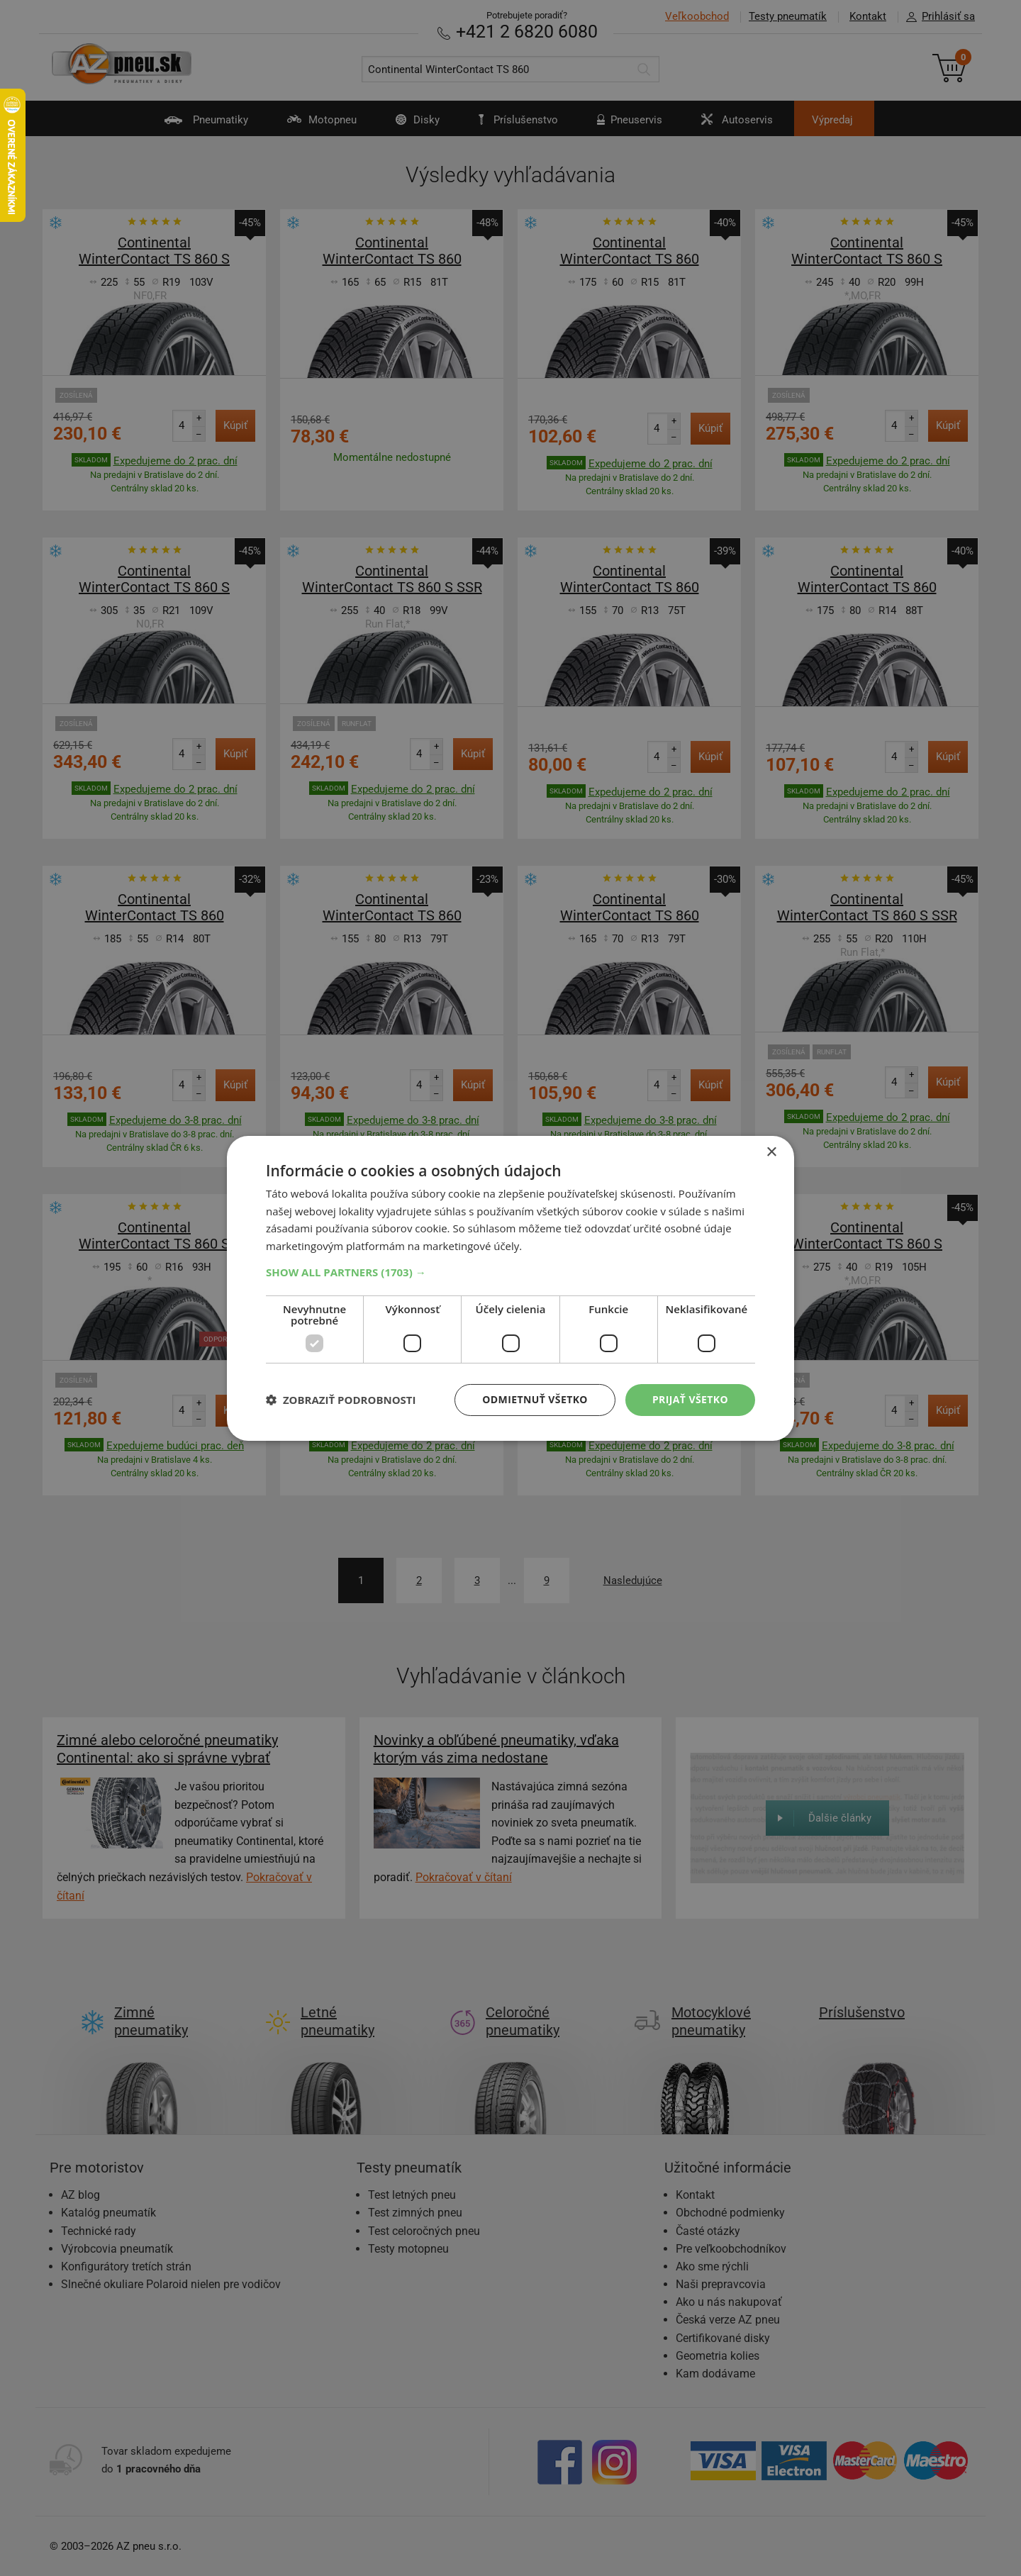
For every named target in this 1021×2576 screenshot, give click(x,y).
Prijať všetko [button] (690, 1399)
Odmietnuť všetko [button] (535, 1399)
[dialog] (510, 1287)
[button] (510, 1272)
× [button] (771, 1152)
